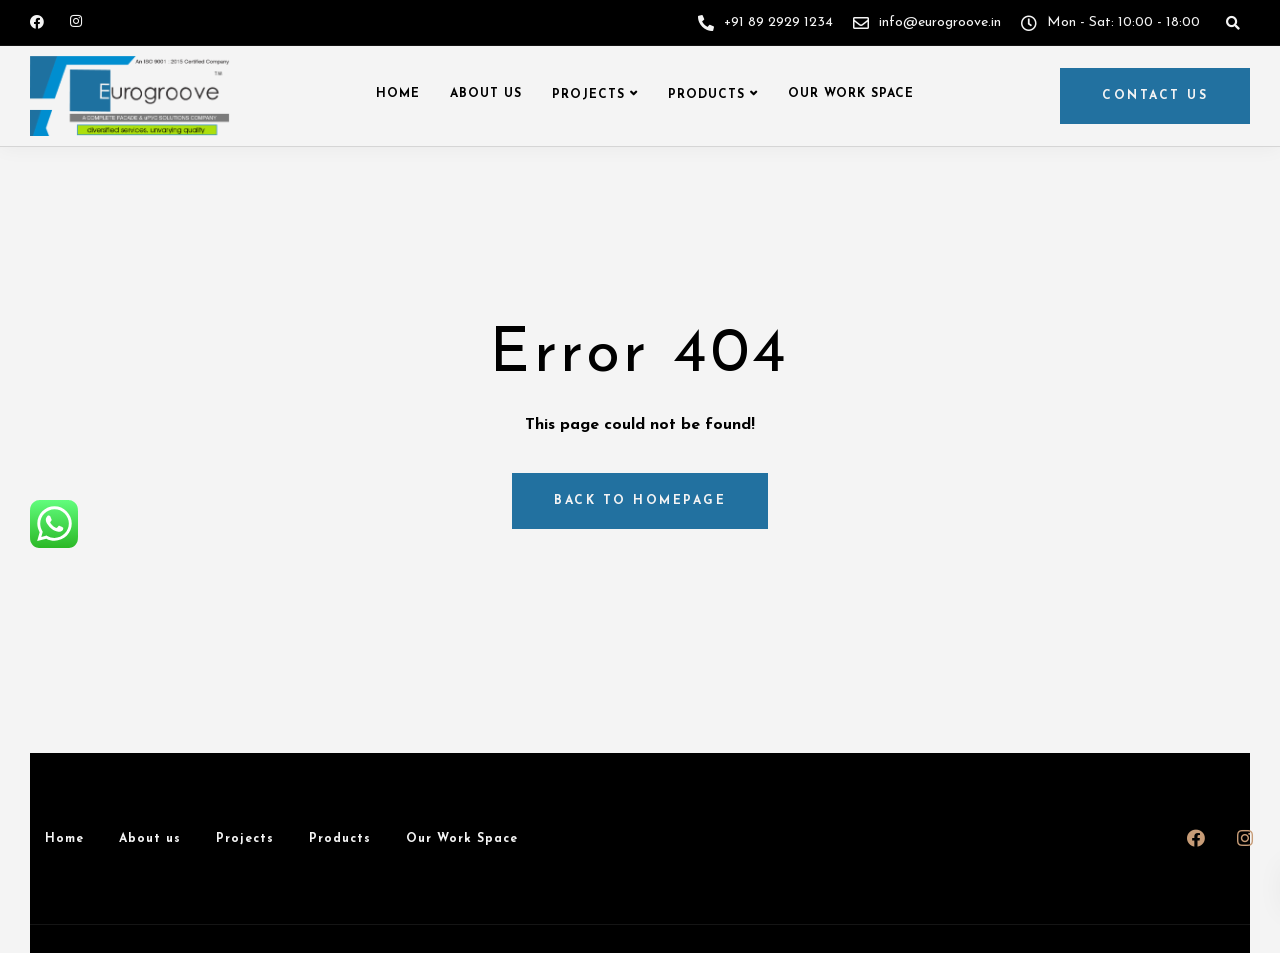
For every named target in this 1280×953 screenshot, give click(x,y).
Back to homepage (640, 501)
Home (398, 94)
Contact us (1155, 96)
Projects (588, 95)
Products (706, 95)
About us (486, 94)
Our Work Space (851, 94)
